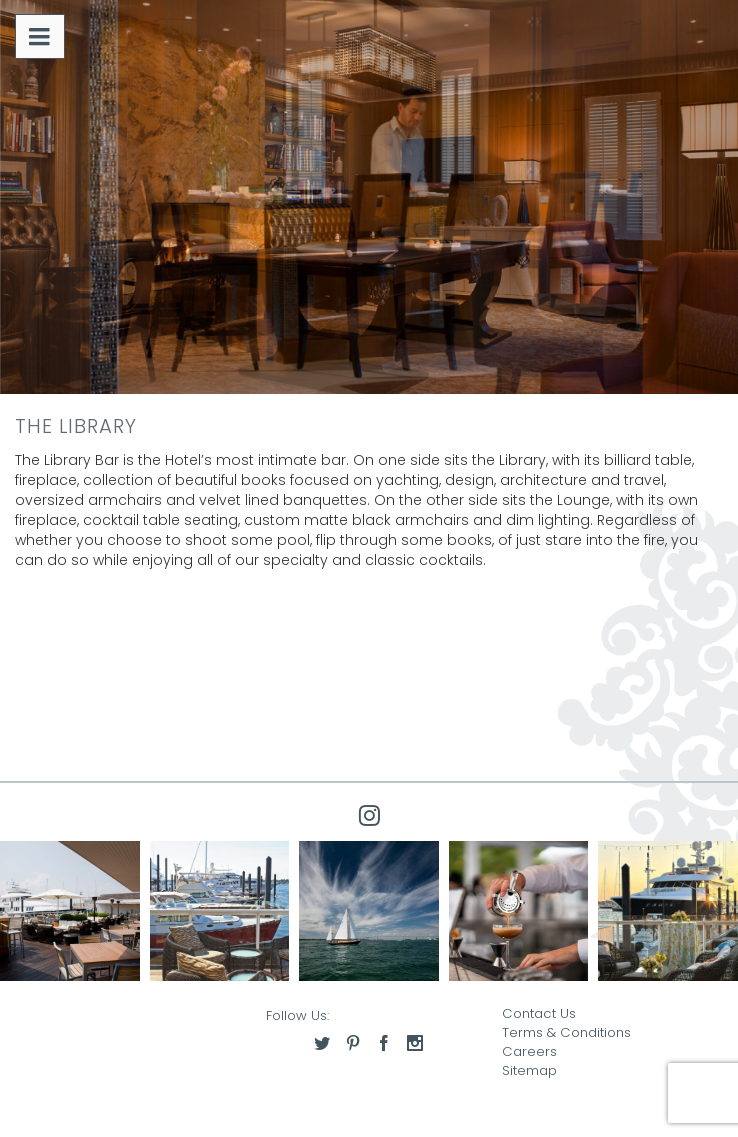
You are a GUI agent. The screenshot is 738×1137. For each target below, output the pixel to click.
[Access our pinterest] (353, 1043)
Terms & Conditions (566, 1032)
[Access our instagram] (415, 1043)
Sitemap (529, 1070)
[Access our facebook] (384, 1043)
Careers (529, 1051)
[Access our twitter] (322, 1043)
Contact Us (539, 1013)
